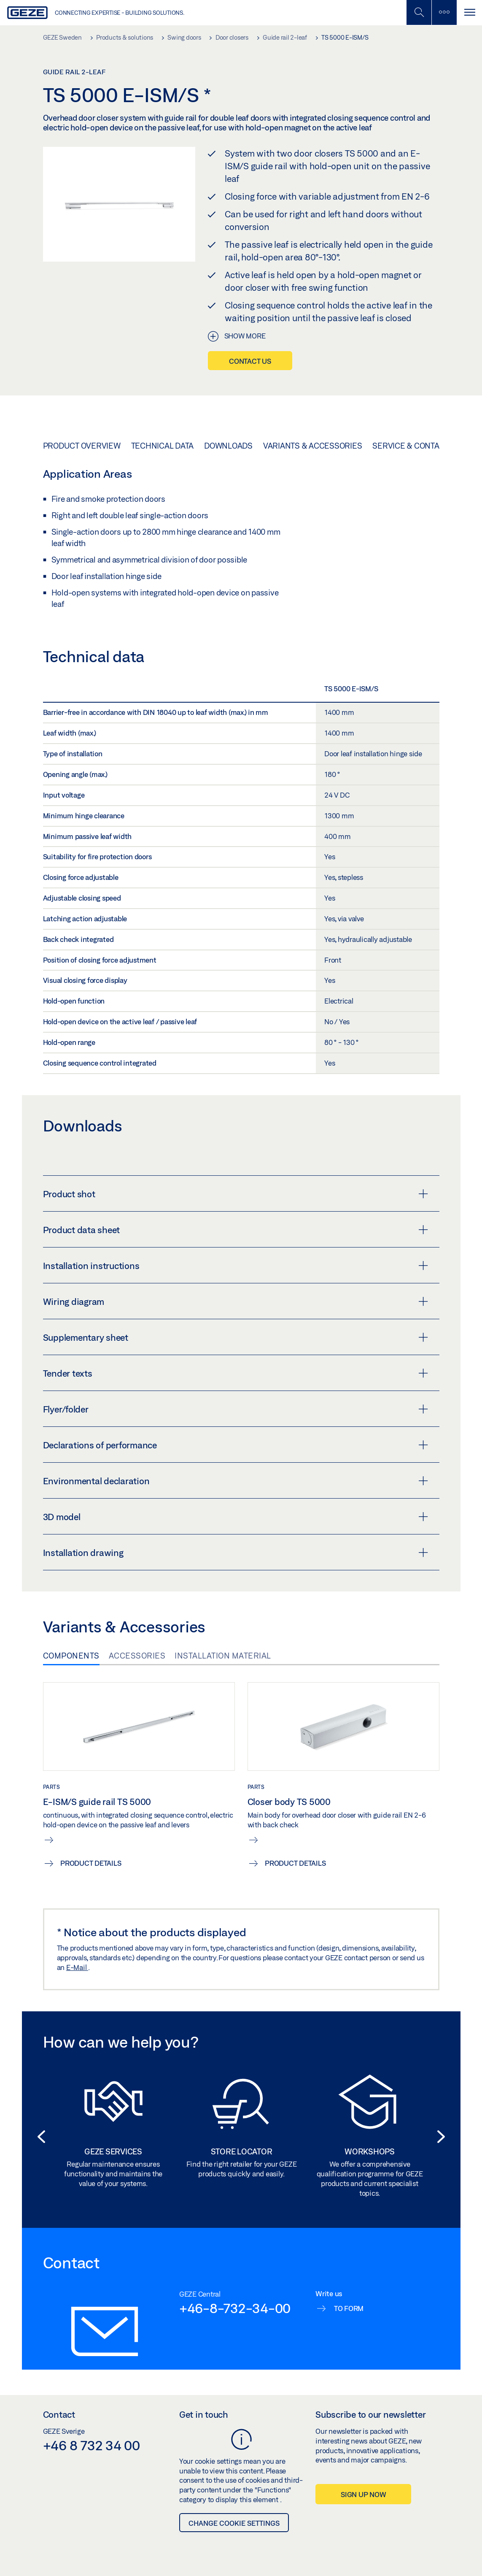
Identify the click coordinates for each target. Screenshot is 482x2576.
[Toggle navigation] (469, 12)
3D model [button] (235, 1517)
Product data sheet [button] (235, 1230)
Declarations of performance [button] (235, 1445)
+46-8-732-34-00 (235, 2308)
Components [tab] (71, 1655)
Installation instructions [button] (235, 1266)
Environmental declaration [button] (235, 1481)
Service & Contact (410, 445)
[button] (38, 2137)
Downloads (228, 445)
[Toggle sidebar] (444, 12)
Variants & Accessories (312, 445)
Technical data (162, 445)
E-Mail (77, 1967)
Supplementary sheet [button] (235, 1337)
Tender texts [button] (235, 1373)
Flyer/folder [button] (235, 1409)
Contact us (250, 361)
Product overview (82, 445)
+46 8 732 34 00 (91, 2445)
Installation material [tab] (223, 1655)
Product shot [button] (235, 1194)
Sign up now (363, 2494)
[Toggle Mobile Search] (418, 12)
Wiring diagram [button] (235, 1301)
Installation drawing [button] (235, 1553)
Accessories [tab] (137, 1655)
